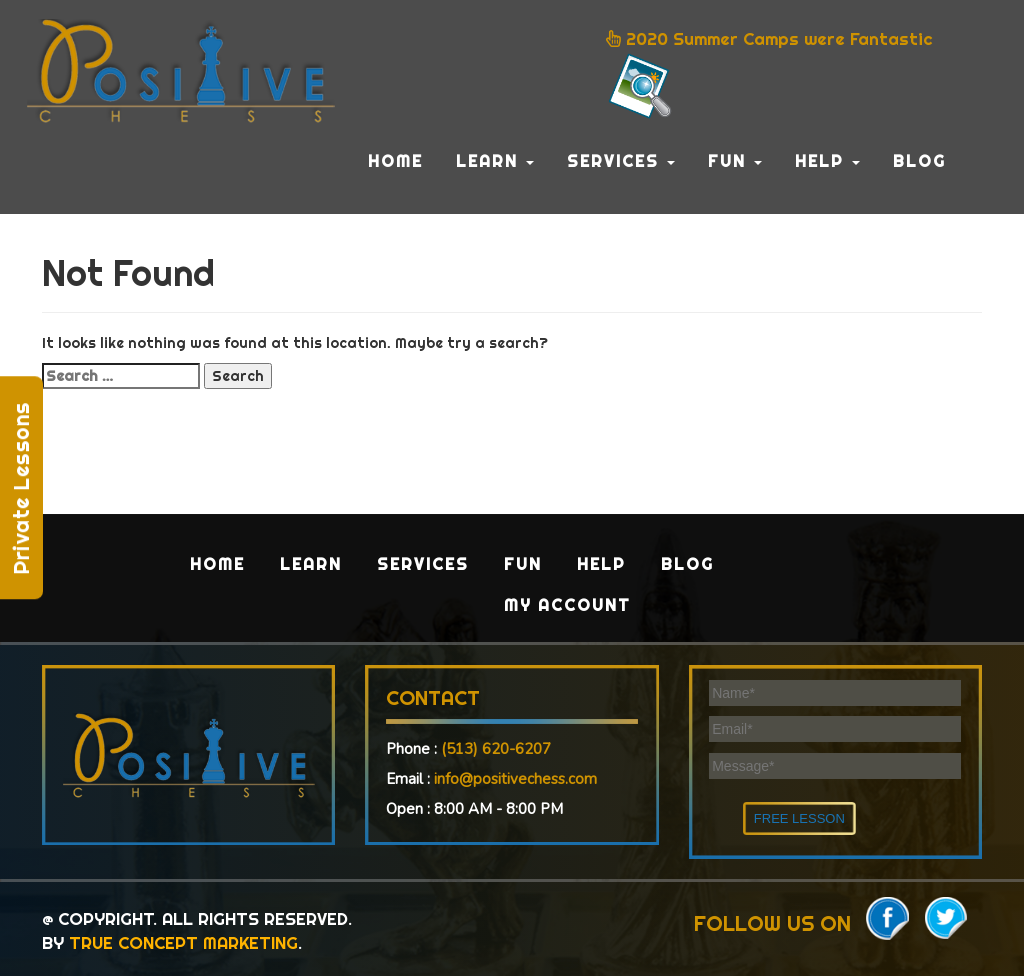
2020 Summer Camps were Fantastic (769, 74)
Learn (495, 161)
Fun (735, 161)
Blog (919, 161)
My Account (567, 605)
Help (827, 161)
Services (621, 161)
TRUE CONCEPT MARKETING (183, 942)
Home (395, 161)
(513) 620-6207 (496, 749)
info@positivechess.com (515, 779)
